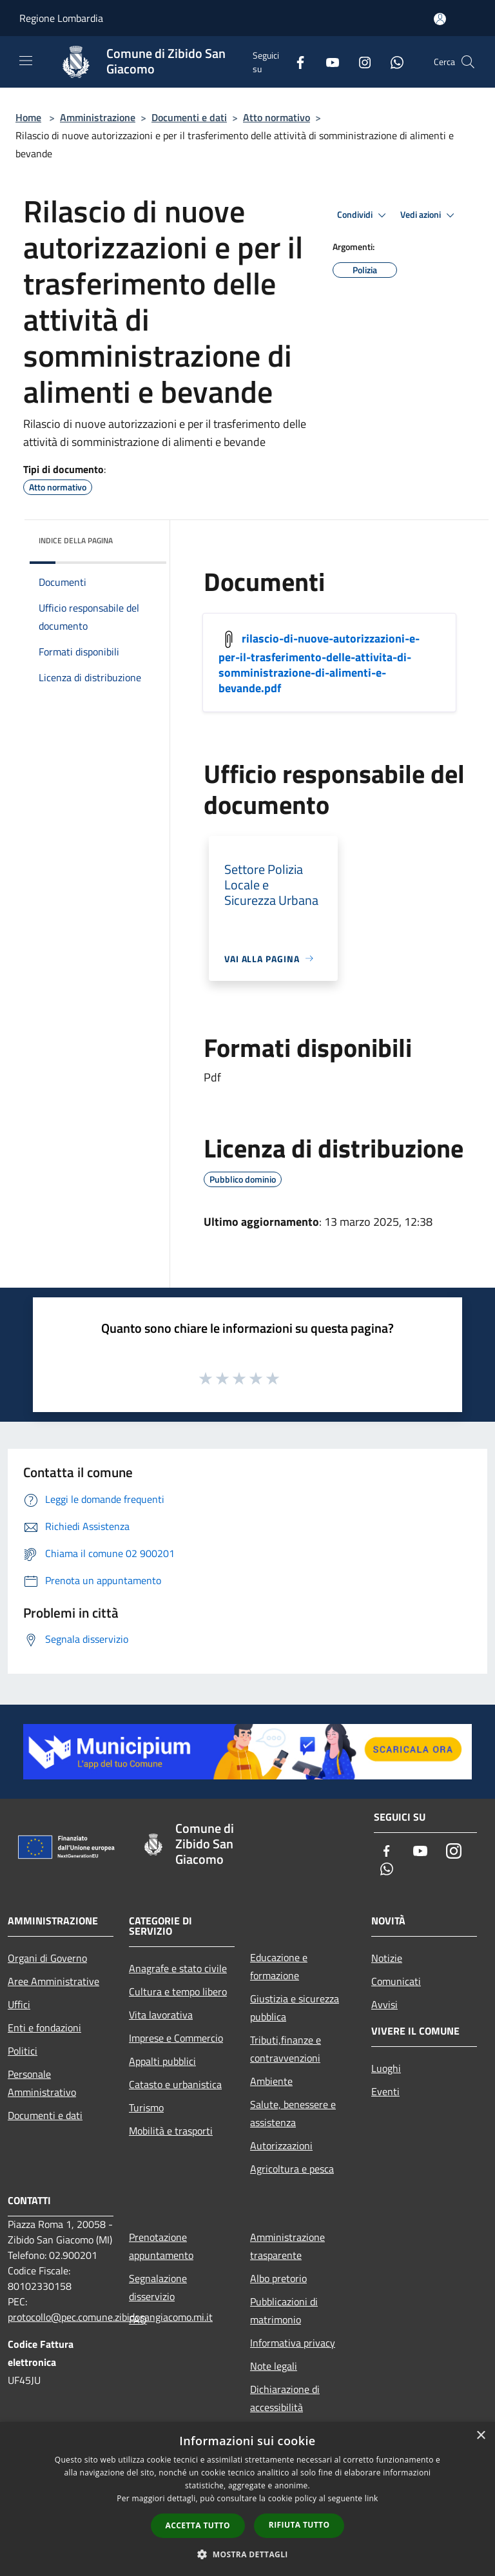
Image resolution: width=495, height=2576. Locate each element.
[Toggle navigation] (26, 60)
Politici (22, 2050)
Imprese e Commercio (176, 2038)
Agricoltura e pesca (292, 2168)
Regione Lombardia (61, 18)
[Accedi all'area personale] (440, 19)
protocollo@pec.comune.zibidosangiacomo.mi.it (110, 2317)
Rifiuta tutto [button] (299, 2524)
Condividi (363, 215)
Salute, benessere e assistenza (293, 2113)
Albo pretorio (278, 2278)
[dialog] (247, 2499)
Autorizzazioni (281, 2145)
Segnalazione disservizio (158, 2287)
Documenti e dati (189, 117)
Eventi (385, 2091)
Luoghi (386, 2068)
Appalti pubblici (162, 2061)
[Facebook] (295, 61)
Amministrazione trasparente (287, 2246)
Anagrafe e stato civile (178, 1968)
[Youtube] (327, 61)
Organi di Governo (47, 1958)
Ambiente (271, 2081)
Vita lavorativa (161, 2014)
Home (28, 117)
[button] (247, 2554)
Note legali (273, 2366)
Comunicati (396, 1981)
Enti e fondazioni (44, 2027)
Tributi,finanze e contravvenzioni (285, 2049)
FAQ (138, 2319)
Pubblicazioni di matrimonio (284, 2310)
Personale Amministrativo (42, 2083)
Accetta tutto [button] (198, 2525)
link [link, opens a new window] (371, 2498)
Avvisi (384, 2004)
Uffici (19, 2004)
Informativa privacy (292, 2342)
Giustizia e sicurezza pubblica (294, 2007)
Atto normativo (276, 117)
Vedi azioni (429, 215)
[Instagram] (360, 61)
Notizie (386, 1958)
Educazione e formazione (278, 1966)
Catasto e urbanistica (175, 2084)
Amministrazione (97, 117)
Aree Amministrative (53, 1981)
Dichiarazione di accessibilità (285, 2398)
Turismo (146, 2107)
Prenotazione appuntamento (161, 2246)
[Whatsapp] (392, 61)
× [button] (480, 2436)
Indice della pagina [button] (76, 540)
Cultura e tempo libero (178, 1991)
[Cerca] (468, 62)
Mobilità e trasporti (171, 2130)
